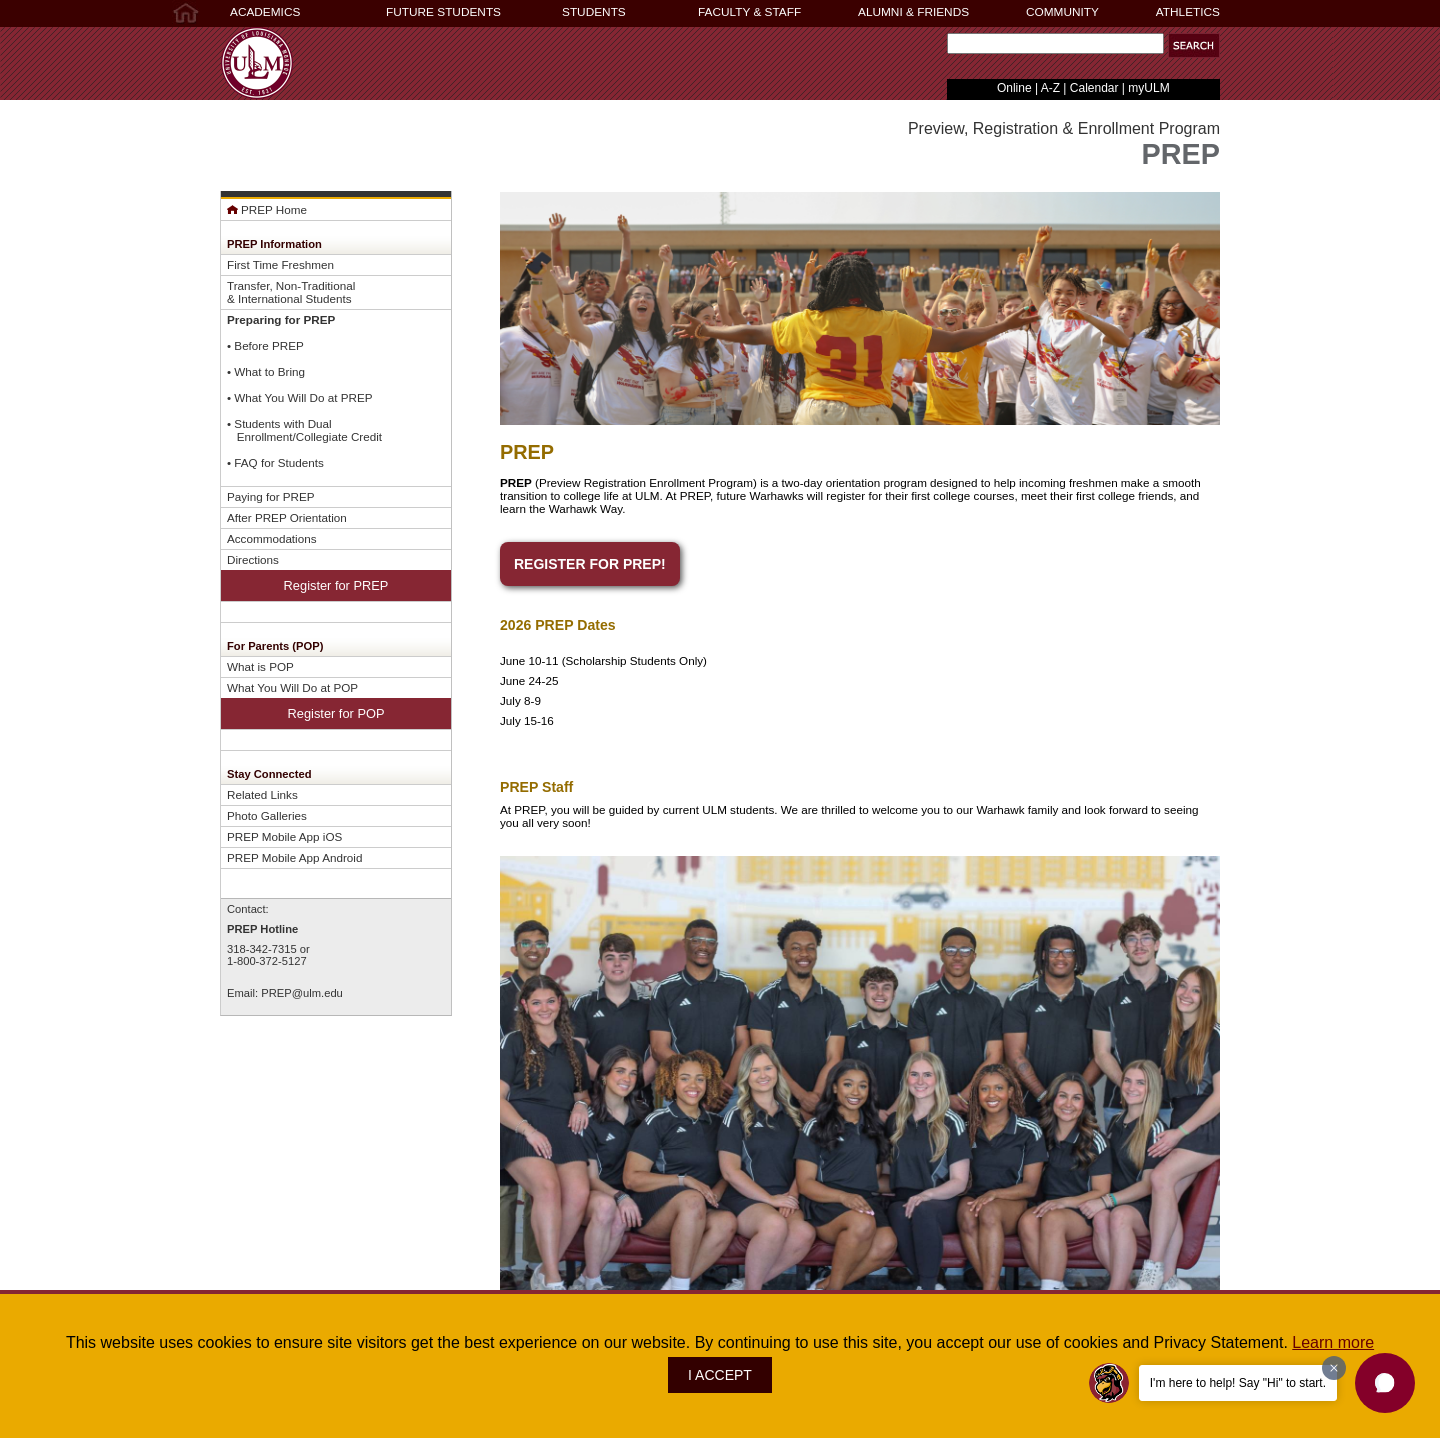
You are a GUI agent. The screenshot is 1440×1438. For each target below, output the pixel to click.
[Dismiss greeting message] (1334, 1368)
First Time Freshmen (280, 264)
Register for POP (336, 713)
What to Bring (269, 371)
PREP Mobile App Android (294, 857)
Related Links (262, 794)
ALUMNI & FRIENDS (913, 12)
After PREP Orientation (287, 517)
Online (1014, 88)
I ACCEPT (720, 1375)
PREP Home (267, 209)
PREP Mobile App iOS (284, 836)
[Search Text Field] (1055, 43)
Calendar (1094, 88)
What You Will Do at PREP (303, 397)
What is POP (260, 666)
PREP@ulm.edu (302, 993)
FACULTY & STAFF (749, 12)
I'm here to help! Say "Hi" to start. (1238, 1383)
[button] (1194, 45)
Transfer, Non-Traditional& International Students (291, 292)
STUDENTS (594, 12)
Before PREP (268, 345)
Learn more (1333, 1342)
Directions (253, 559)
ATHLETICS (1188, 12)
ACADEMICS (265, 12)
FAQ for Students (279, 462)
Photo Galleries (267, 815)
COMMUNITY (1062, 12)
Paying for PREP (271, 496)
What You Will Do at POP (292, 687)
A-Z (1050, 88)
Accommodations (272, 538)
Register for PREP (336, 585)
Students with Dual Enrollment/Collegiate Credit (304, 430)
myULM (1148, 88)
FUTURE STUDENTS (443, 12)
